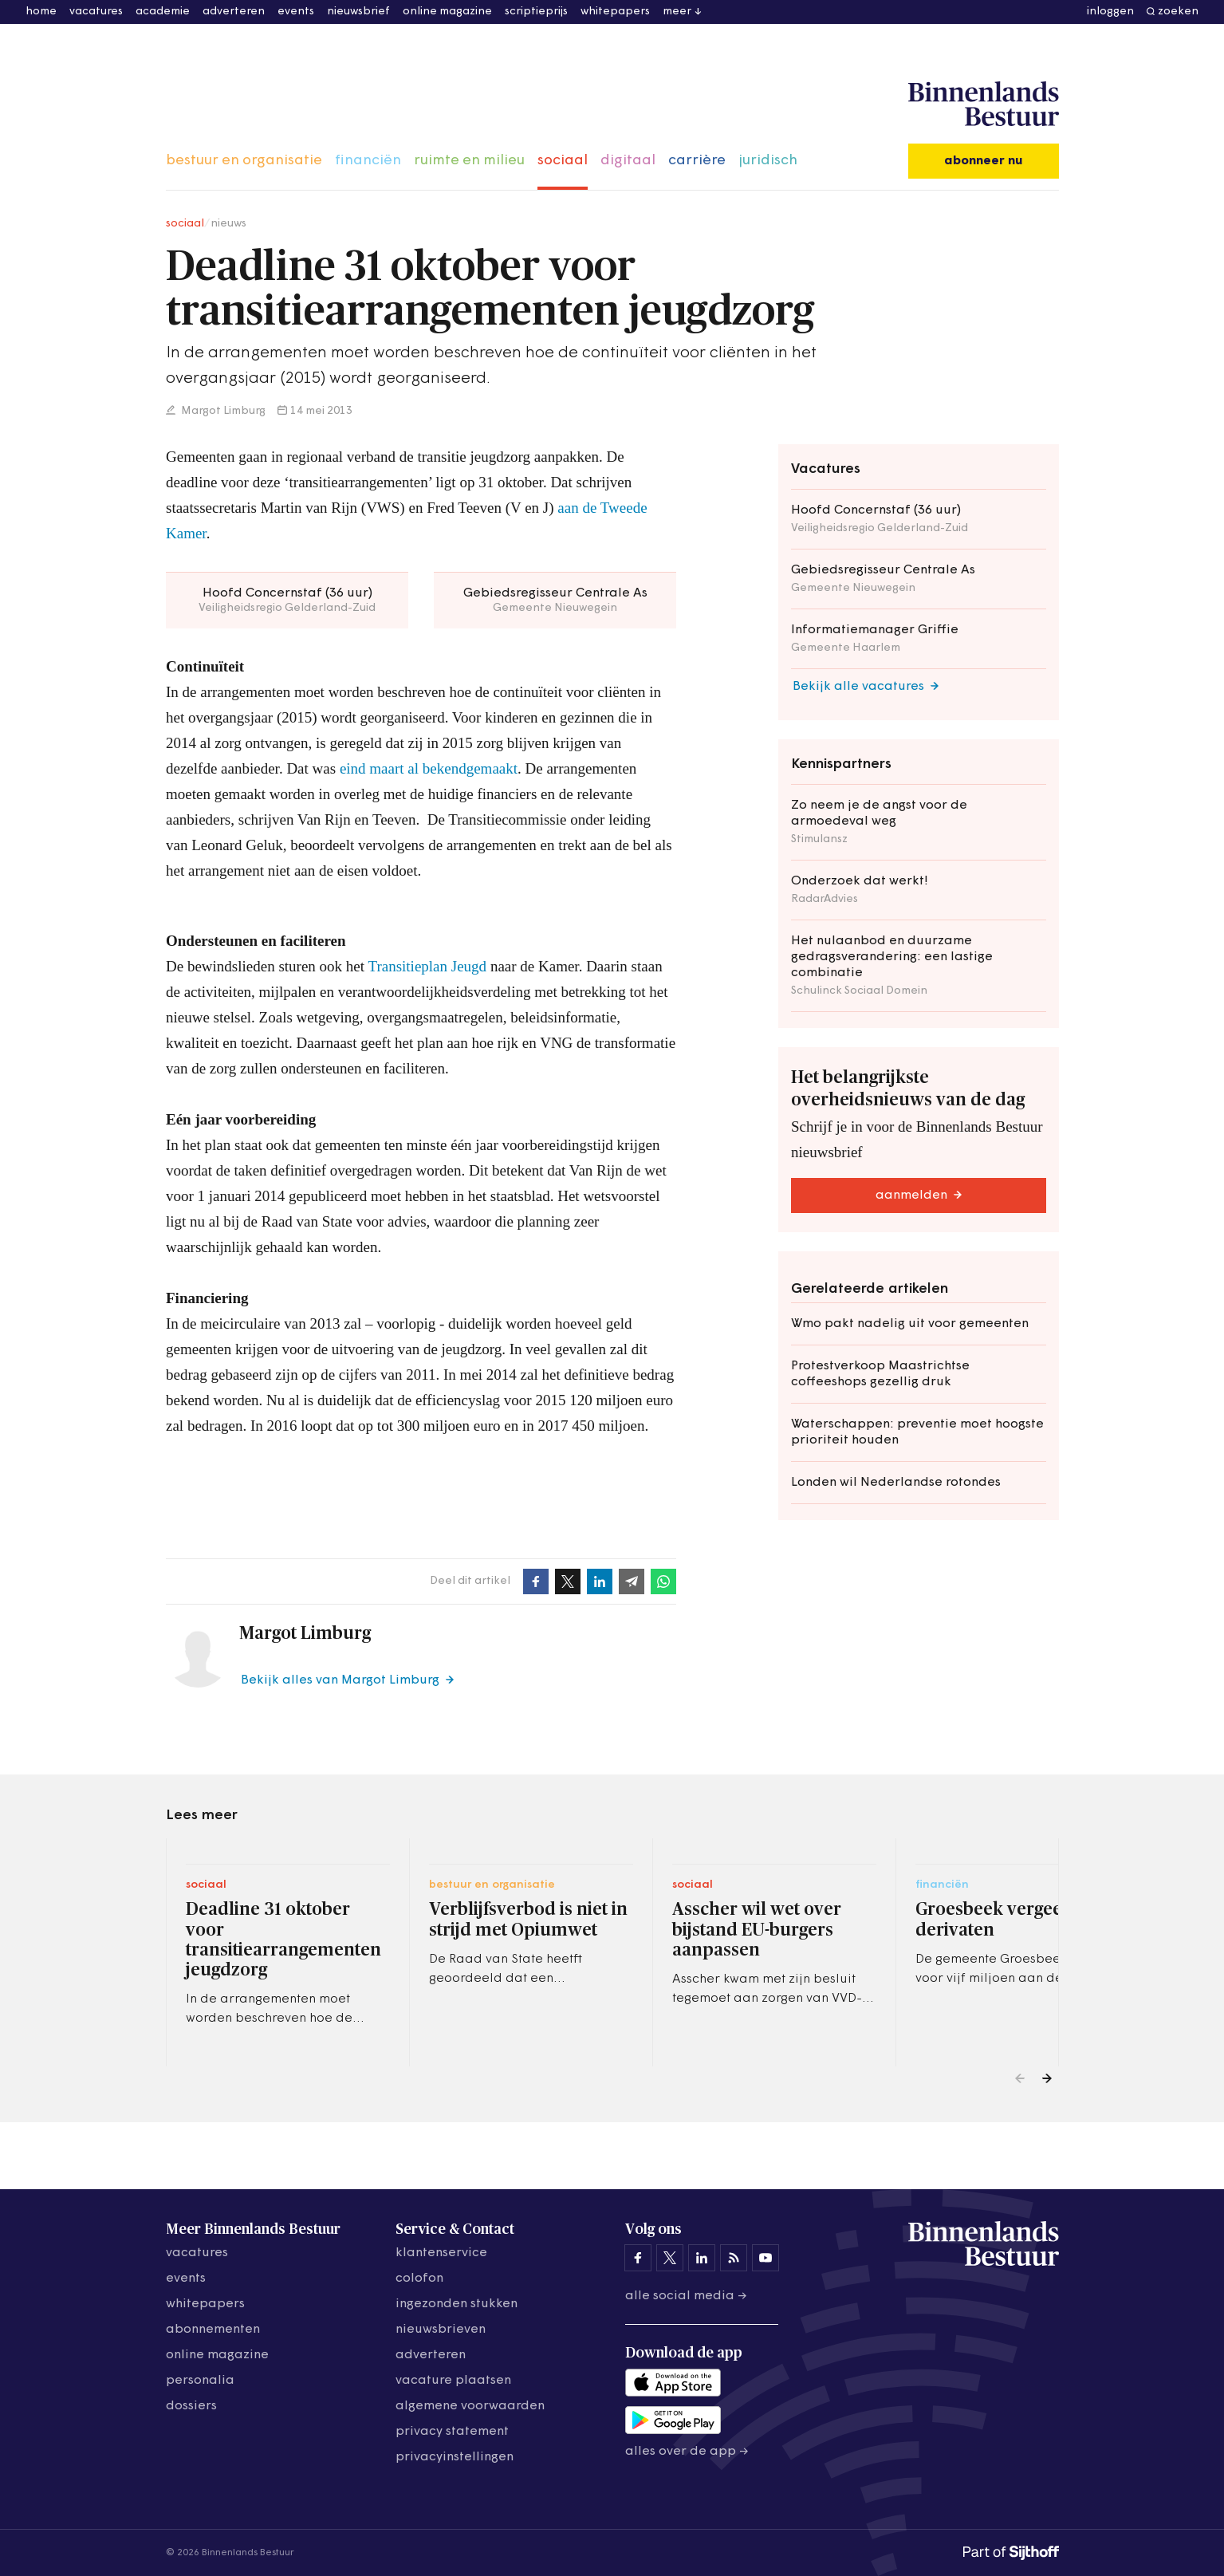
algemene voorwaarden (470, 2406)
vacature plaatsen (453, 2380)
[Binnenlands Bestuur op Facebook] (638, 2258)
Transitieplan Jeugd (427, 966)
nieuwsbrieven (441, 2329)
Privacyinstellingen (455, 2457)
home (41, 12)
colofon (419, 2278)
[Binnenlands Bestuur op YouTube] (765, 2258)
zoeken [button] (1178, 12)
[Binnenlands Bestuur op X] (670, 2258)
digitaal (627, 160)
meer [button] (677, 12)
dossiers (191, 2406)
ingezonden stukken (457, 2304)
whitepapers (615, 12)
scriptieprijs (536, 12)
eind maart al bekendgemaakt (428, 768)
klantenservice (441, 2253)
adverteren (234, 12)
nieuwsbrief (358, 12)
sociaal (562, 160)
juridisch (767, 160)
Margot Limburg (222, 411)
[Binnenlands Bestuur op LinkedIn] (701, 2258)
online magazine (447, 12)
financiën (368, 160)
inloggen (1110, 12)
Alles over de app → (687, 2451)
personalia (200, 2380)
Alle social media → (686, 2296)
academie (163, 12)
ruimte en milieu (469, 160)
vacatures (96, 12)
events (295, 12)
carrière (697, 160)
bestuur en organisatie (244, 160)
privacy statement (452, 2431)
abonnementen (213, 2329)
